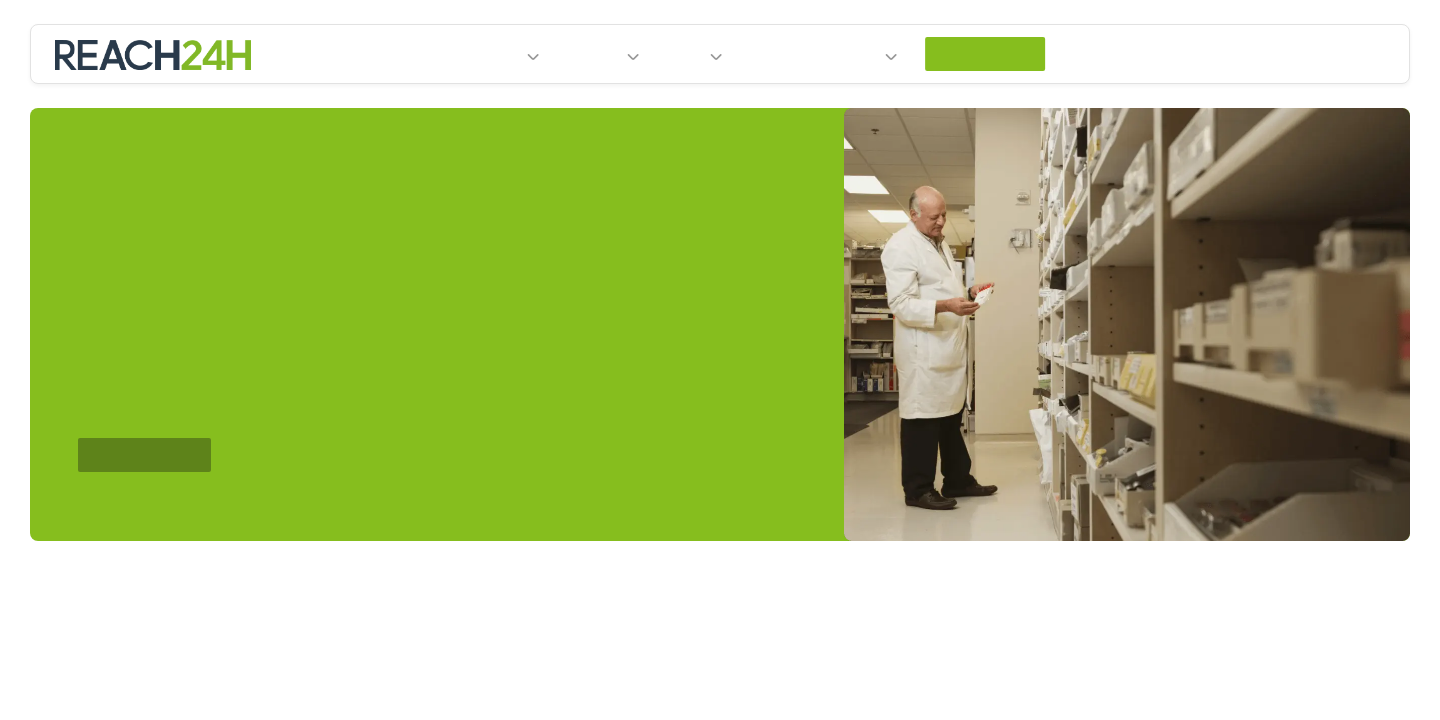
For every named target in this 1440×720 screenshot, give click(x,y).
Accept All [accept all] (1299, 36)
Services (585, 105)
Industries (471, 105)
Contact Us (1007, 104)
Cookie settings (1148, 36)
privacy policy (446, 47)
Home (389, 104)
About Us (861, 105)
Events (777, 104)
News (684, 105)
